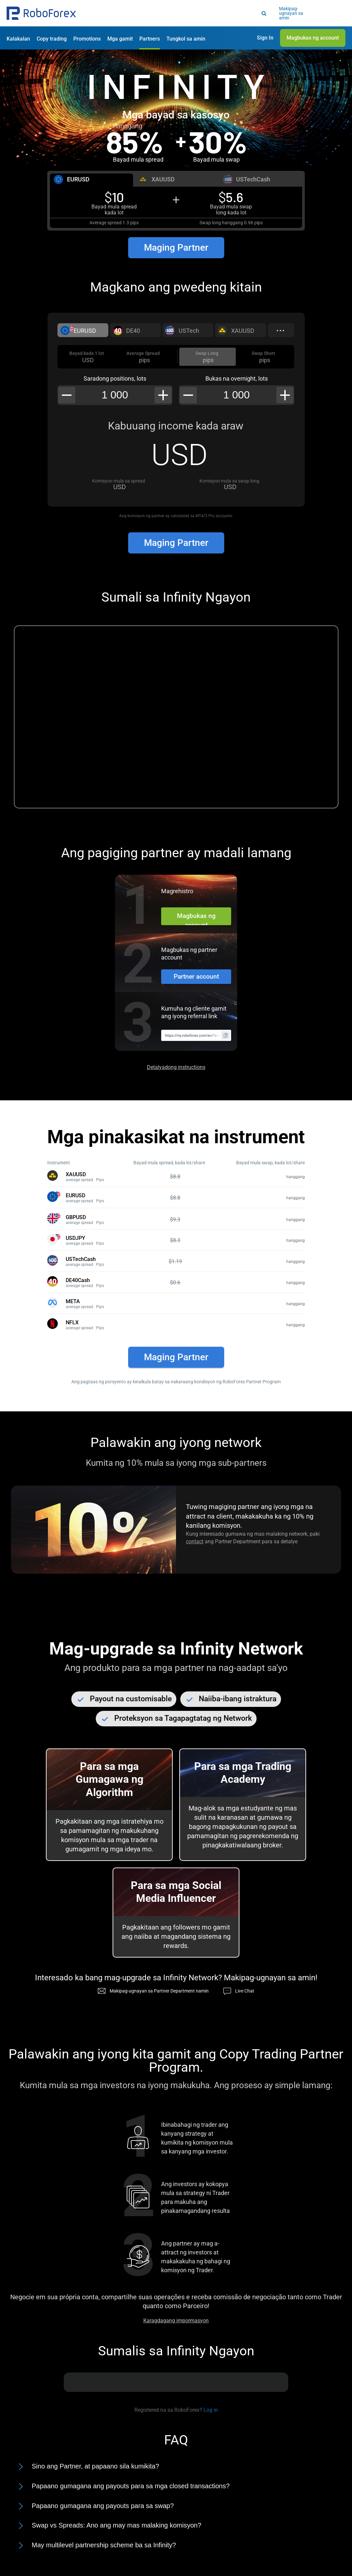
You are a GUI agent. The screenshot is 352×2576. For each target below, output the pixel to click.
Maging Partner (176, 247)
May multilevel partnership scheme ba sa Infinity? (104, 2545)
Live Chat (244, 1991)
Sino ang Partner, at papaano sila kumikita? (95, 2466)
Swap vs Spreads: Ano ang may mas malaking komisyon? (116, 2525)
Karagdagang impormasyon (176, 2320)
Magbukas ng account (196, 918)
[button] (41, 13)
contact (194, 1541)
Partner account (196, 976)
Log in (210, 2410)
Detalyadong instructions (176, 1067)
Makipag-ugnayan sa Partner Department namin (159, 1991)
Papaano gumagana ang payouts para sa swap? (103, 2505)
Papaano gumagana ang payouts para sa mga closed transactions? (130, 2486)
